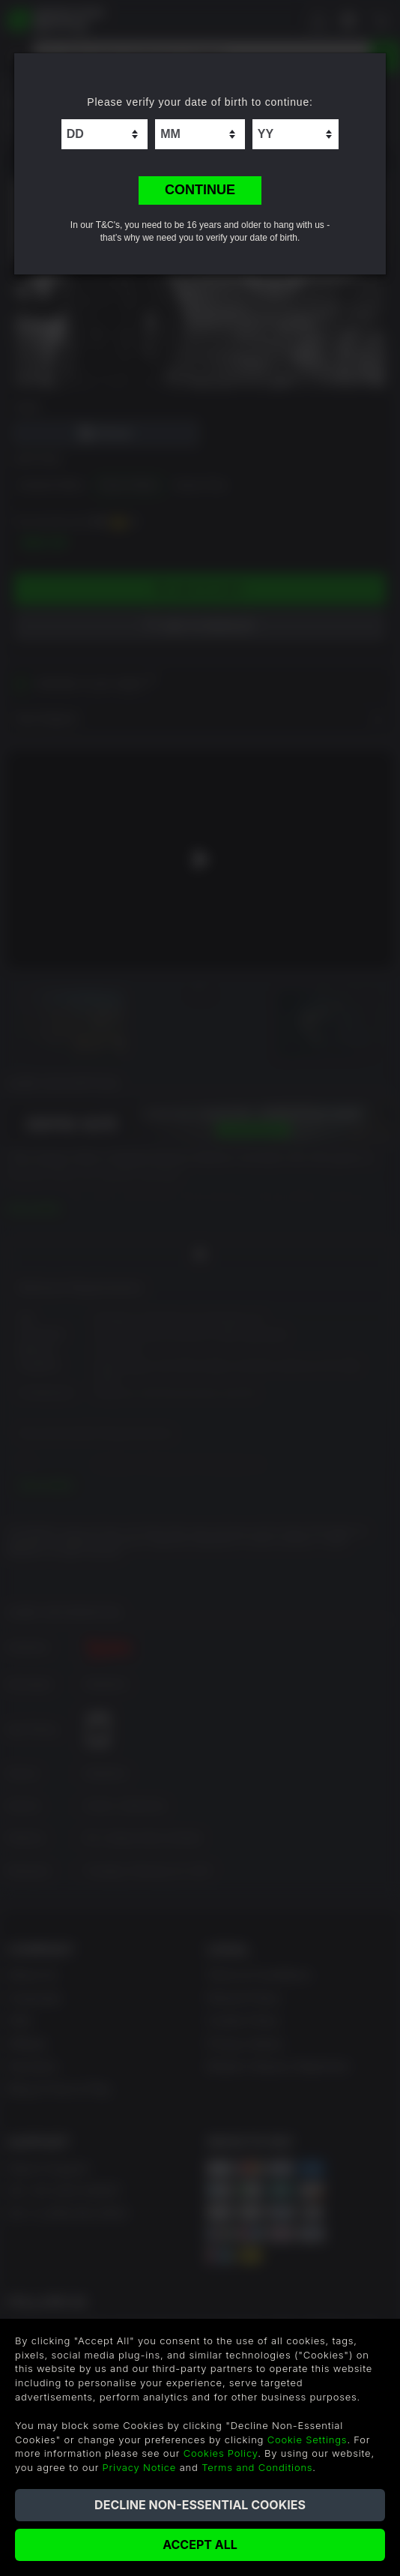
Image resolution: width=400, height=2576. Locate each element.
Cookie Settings (307, 2440)
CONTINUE (200, 189)
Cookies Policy (221, 2453)
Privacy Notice (140, 2467)
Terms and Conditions (256, 2467)
